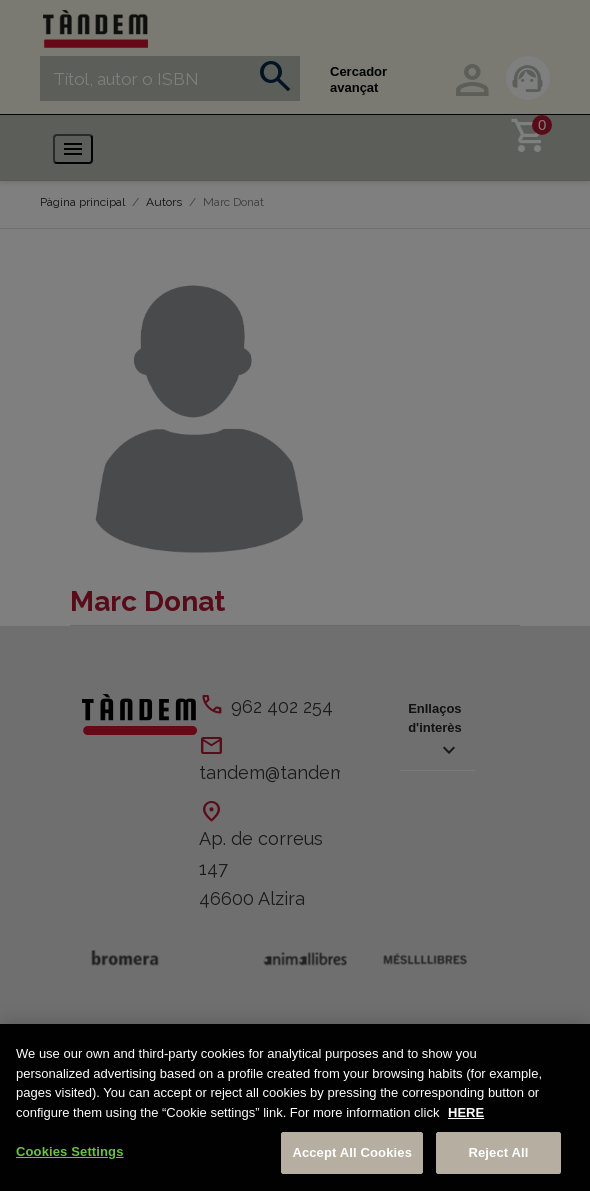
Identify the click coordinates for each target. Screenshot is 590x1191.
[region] (295, 1107)
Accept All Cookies (352, 1152)
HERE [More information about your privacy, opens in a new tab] (466, 1112)
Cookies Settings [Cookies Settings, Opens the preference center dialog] (70, 1151)
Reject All (498, 1152)
